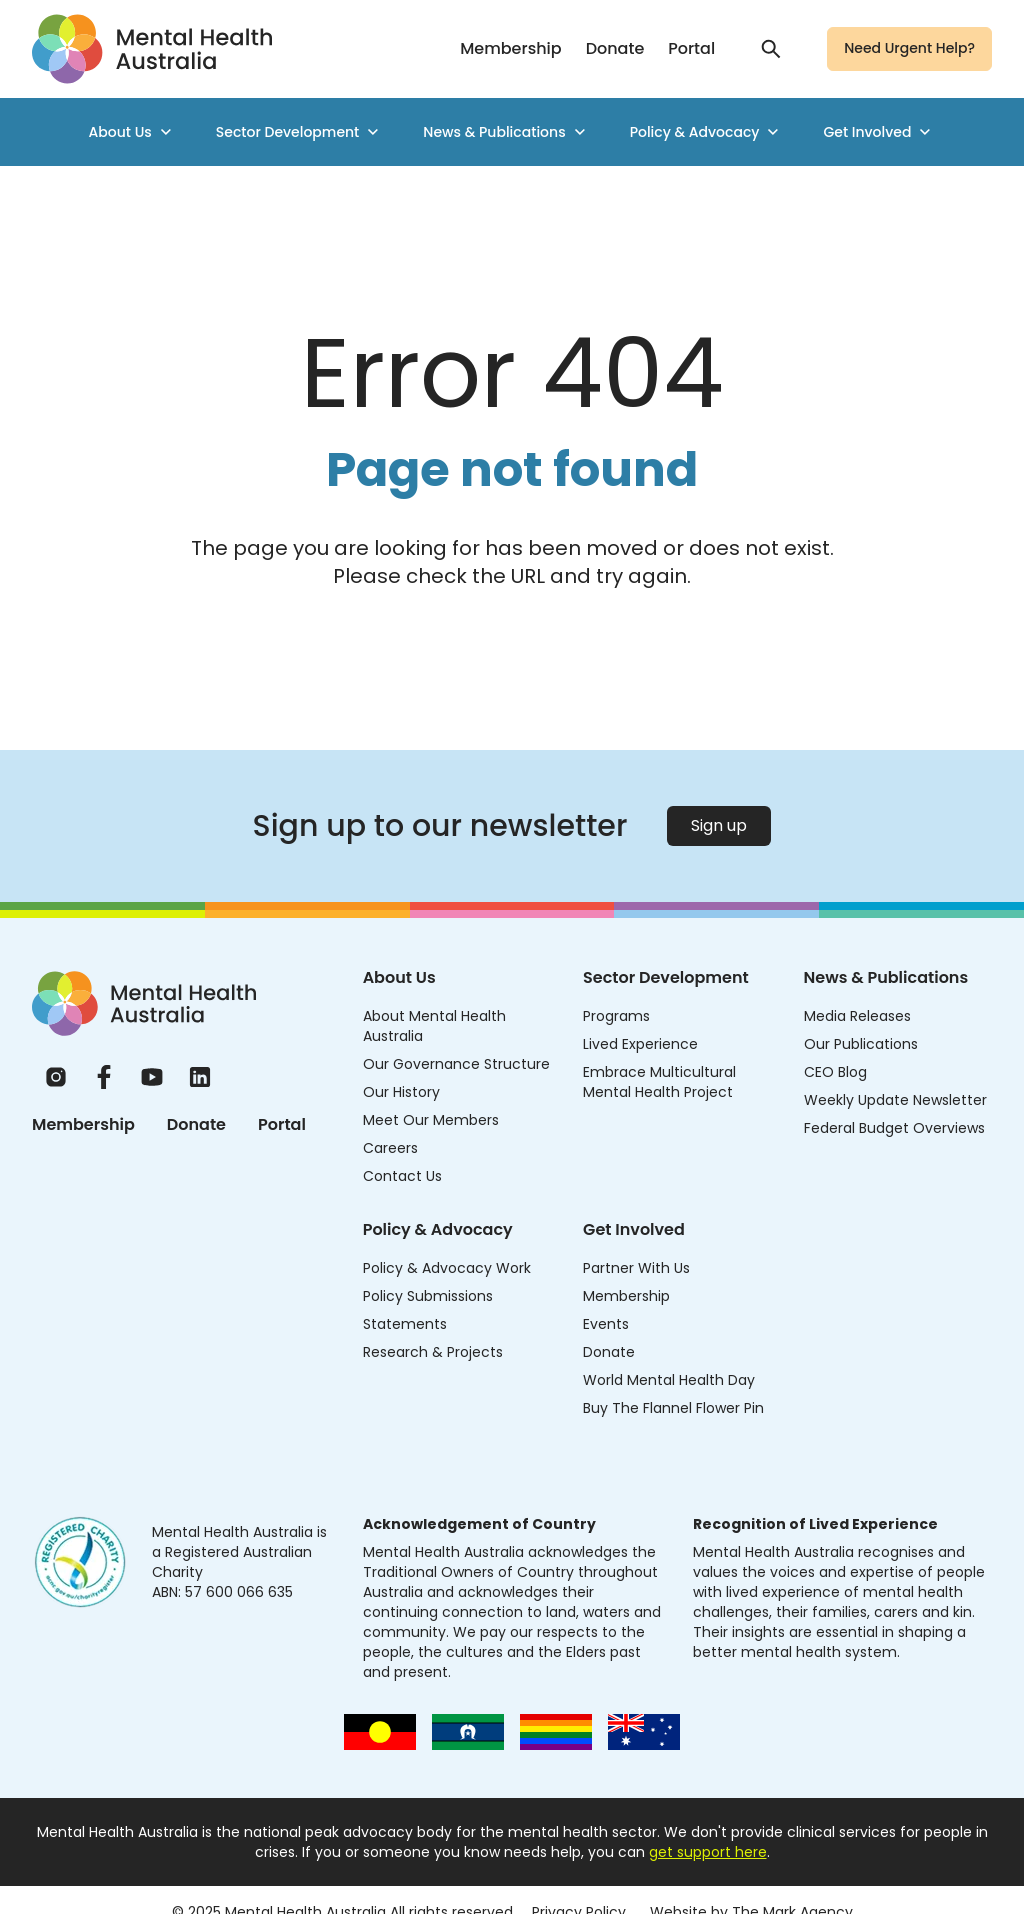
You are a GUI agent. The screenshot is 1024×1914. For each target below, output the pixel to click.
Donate (615, 48)
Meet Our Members (431, 1120)
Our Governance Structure (456, 1064)
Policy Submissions (428, 1296)
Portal (691, 48)
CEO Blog (835, 1072)
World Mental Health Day (669, 1380)
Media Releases (857, 1016)
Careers (390, 1148)
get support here (708, 1852)
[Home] (144, 1003)
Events (606, 1324)
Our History (401, 1092)
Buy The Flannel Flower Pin (673, 1408)
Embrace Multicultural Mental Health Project (659, 1082)
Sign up (719, 825)
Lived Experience (640, 1044)
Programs (616, 1016)
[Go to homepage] (152, 49)
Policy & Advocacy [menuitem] (707, 132)
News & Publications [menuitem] (506, 132)
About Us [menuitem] (132, 132)
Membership (510, 48)
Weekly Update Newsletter (895, 1100)
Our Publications (861, 1044)
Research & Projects (433, 1352)
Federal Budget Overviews (894, 1128)
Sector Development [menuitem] (300, 132)
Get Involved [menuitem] (879, 132)
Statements (405, 1324)
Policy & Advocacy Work (447, 1268)
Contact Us (402, 1176)
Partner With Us (636, 1268)
